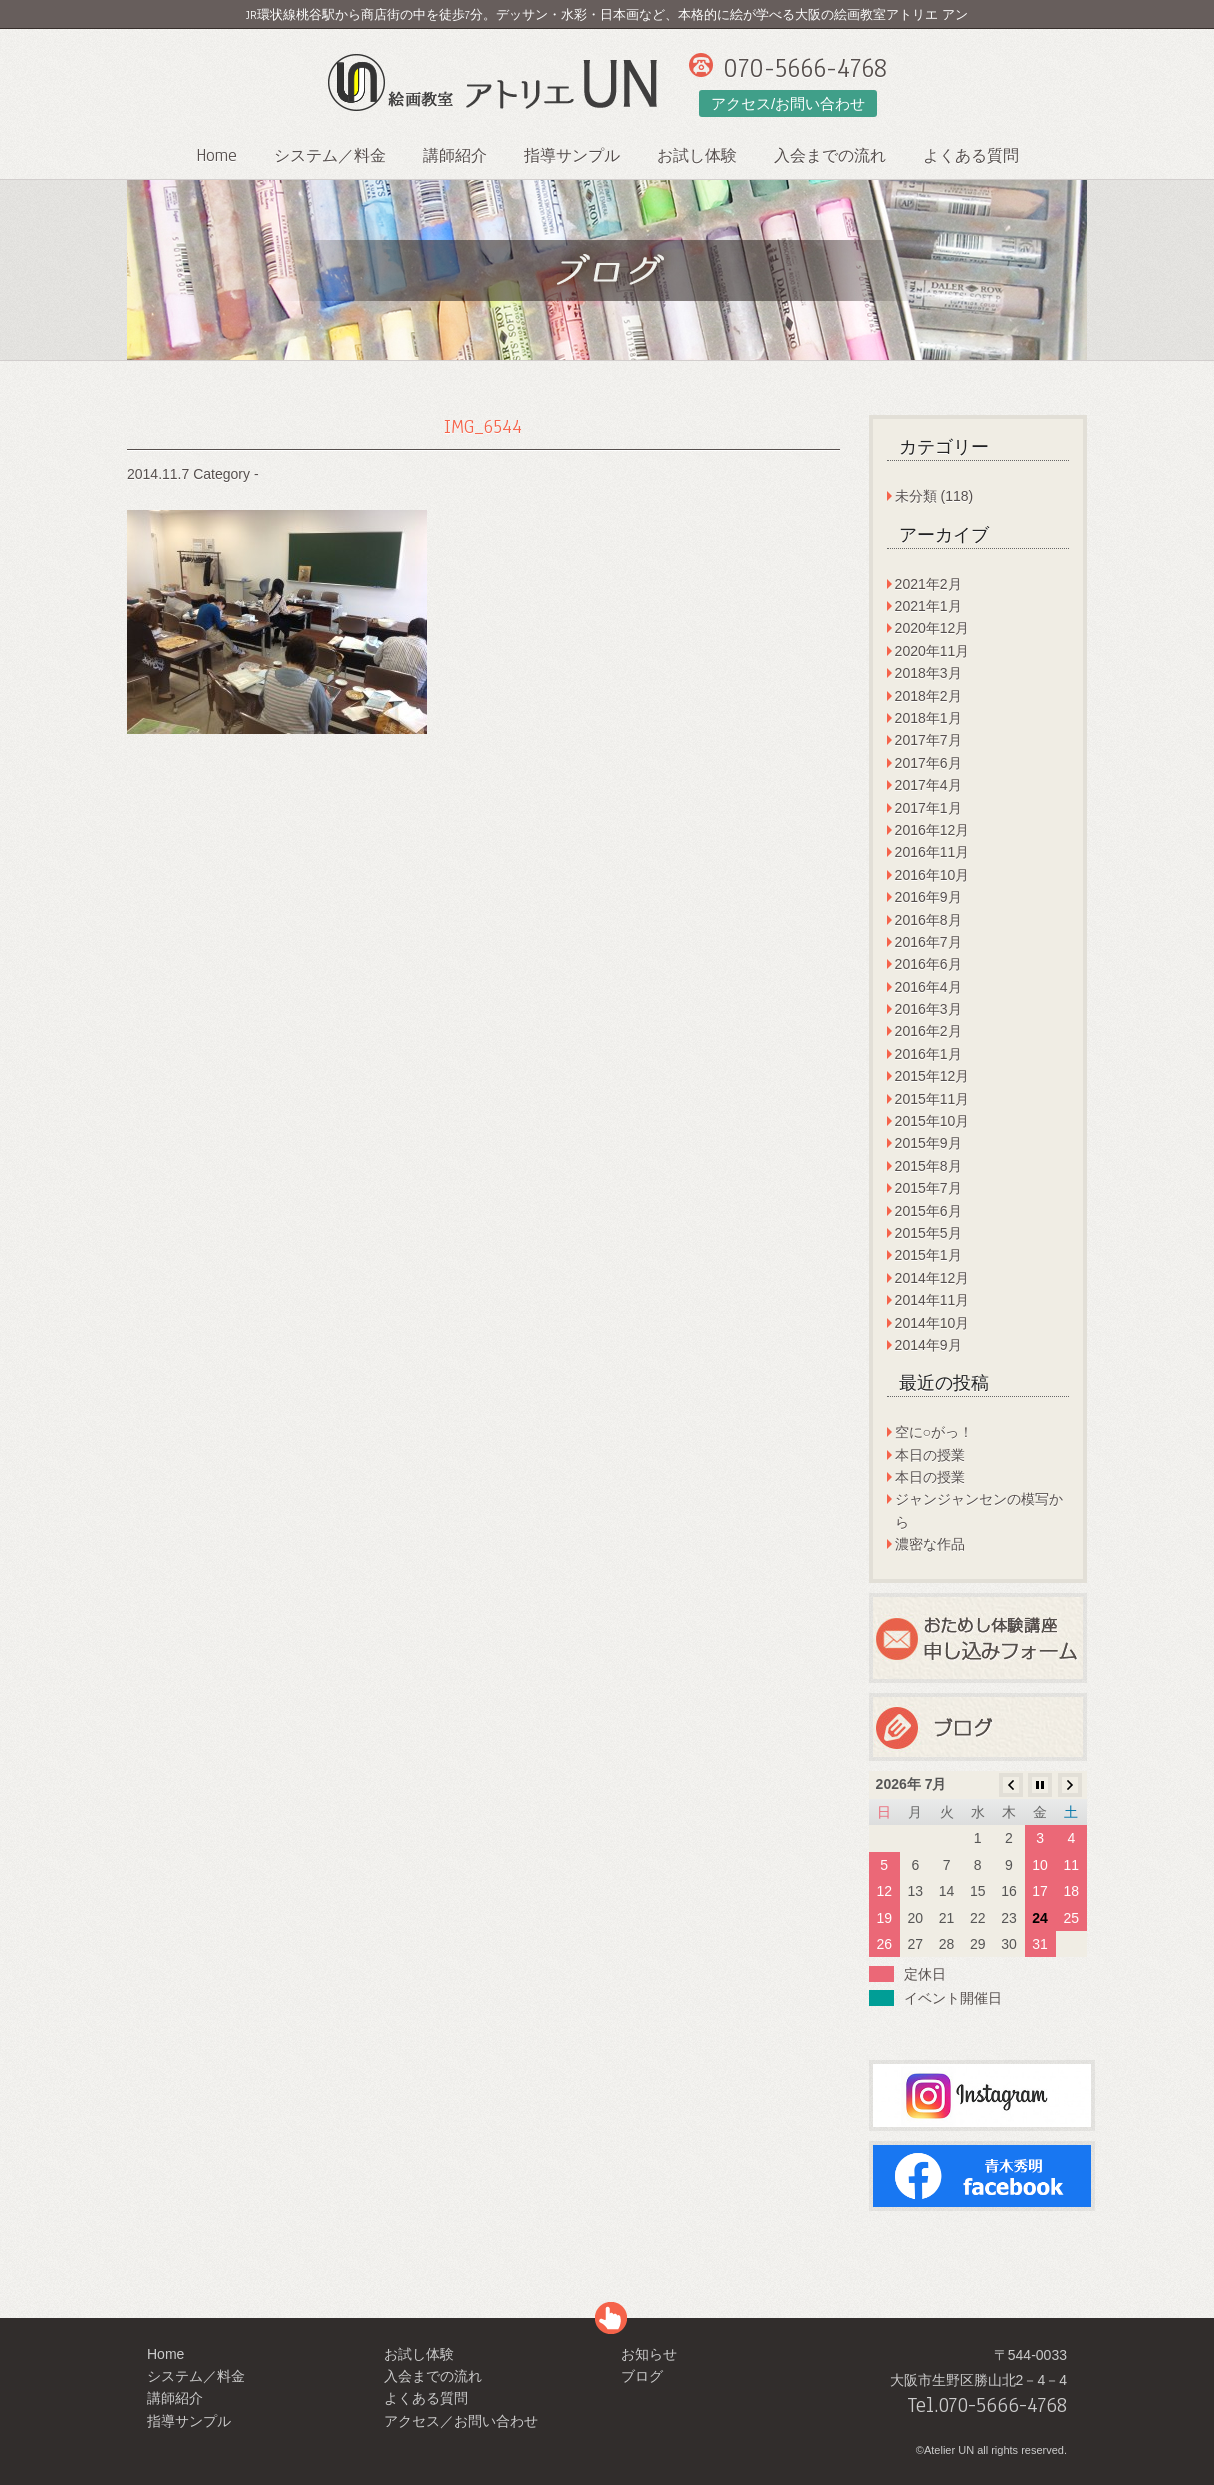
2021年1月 (928, 606)
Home (216, 155)
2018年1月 (928, 718)
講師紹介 (455, 156)
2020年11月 (932, 651)
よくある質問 (971, 156)
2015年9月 (928, 1143)
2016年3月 (928, 1009)
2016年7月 (928, 942)
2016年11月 (932, 852)
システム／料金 (330, 156)
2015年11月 (932, 1099)
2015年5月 (928, 1233)
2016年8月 (928, 920)
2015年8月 (928, 1166)
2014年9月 (928, 1345)
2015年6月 (928, 1211)
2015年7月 (928, 1188)
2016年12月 (932, 830)
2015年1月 (928, 1255)
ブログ (642, 2376)
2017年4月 (928, 785)
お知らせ (649, 2354)
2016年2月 (928, 1031)
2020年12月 (932, 628)
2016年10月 (932, 875)
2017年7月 (928, 740)
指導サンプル (572, 156)
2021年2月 (928, 584)
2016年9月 (928, 897)
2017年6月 (928, 763)
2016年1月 (928, 1054)
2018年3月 (928, 673)
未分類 (916, 496)
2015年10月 (932, 1121)
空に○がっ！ (934, 1432)
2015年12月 (932, 1076)
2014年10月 (932, 1323)
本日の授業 (930, 1455)
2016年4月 (928, 987)
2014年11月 (932, 1300)
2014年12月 (932, 1278)
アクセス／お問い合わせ (461, 2421)
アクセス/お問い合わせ (788, 103)
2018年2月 (928, 696)
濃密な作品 (930, 1544)
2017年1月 (928, 808)
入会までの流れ (830, 156)
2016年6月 (928, 964)
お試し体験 (697, 156)
